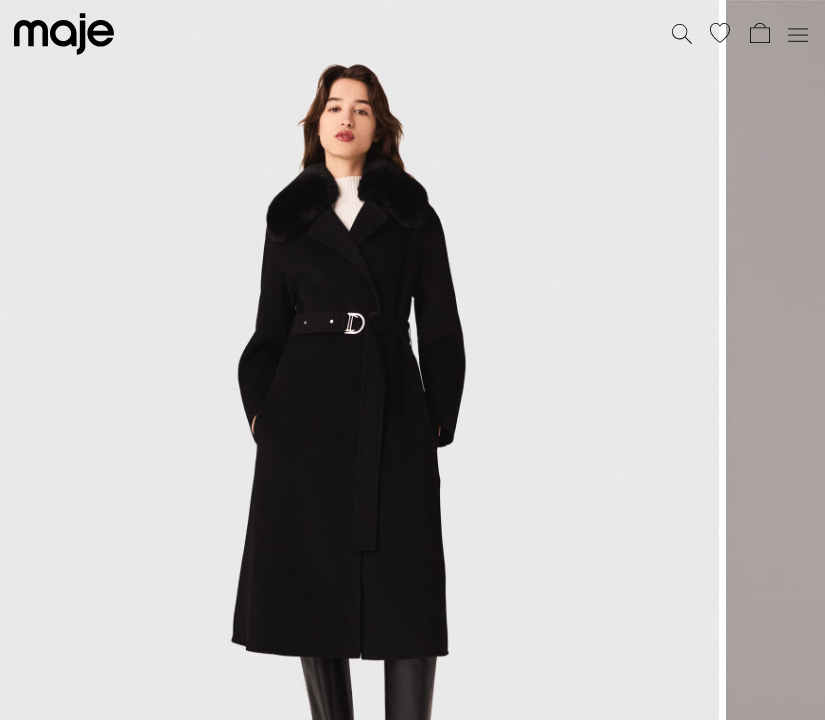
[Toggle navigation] (797, 34)
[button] (720, 33)
